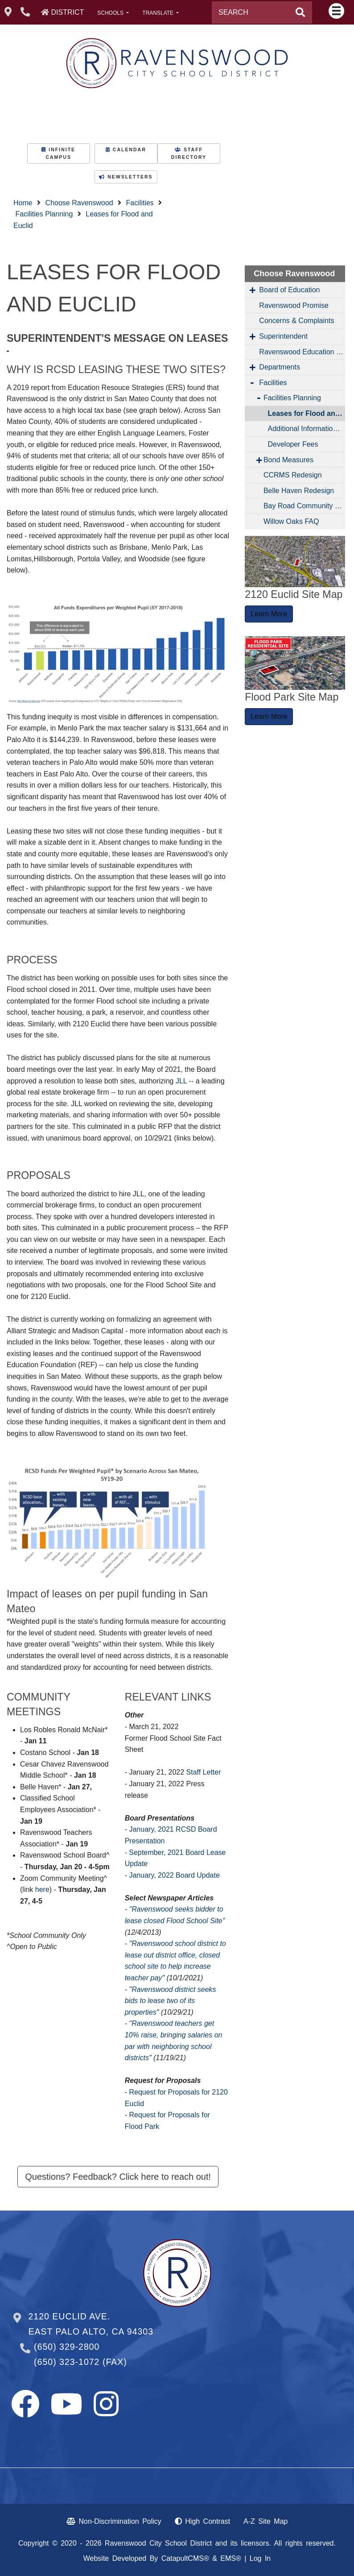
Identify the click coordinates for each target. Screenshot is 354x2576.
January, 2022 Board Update (174, 1875)
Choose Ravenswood (79, 203)
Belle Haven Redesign (298, 490)
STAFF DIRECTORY (188, 153)
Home (23, 203)
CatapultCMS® (185, 2558)
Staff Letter (203, 1772)
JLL (181, 1081)
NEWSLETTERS (125, 177)
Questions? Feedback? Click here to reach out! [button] (118, 2177)
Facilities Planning (44, 214)
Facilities (140, 203)
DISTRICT (67, 12)
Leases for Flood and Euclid (306, 413)
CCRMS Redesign (292, 475)
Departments (279, 367)
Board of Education (289, 290)
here (42, 1889)
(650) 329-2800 (66, 2347)
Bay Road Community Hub (304, 506)
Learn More (269, 614)
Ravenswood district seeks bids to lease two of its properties (170, 2001)
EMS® (230, 2558)
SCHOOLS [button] (111, 13)
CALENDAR (126, 150)
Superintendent (283, 336)
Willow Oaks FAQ (291, 521)
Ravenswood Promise (294, 305)
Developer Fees (293, 444)
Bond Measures (288, 460)
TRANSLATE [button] (158, 13)
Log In (260, 2558)
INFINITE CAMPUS (58, 153)
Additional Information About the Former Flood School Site (306, 428)
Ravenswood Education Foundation (302, 352)
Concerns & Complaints (296, 320)
